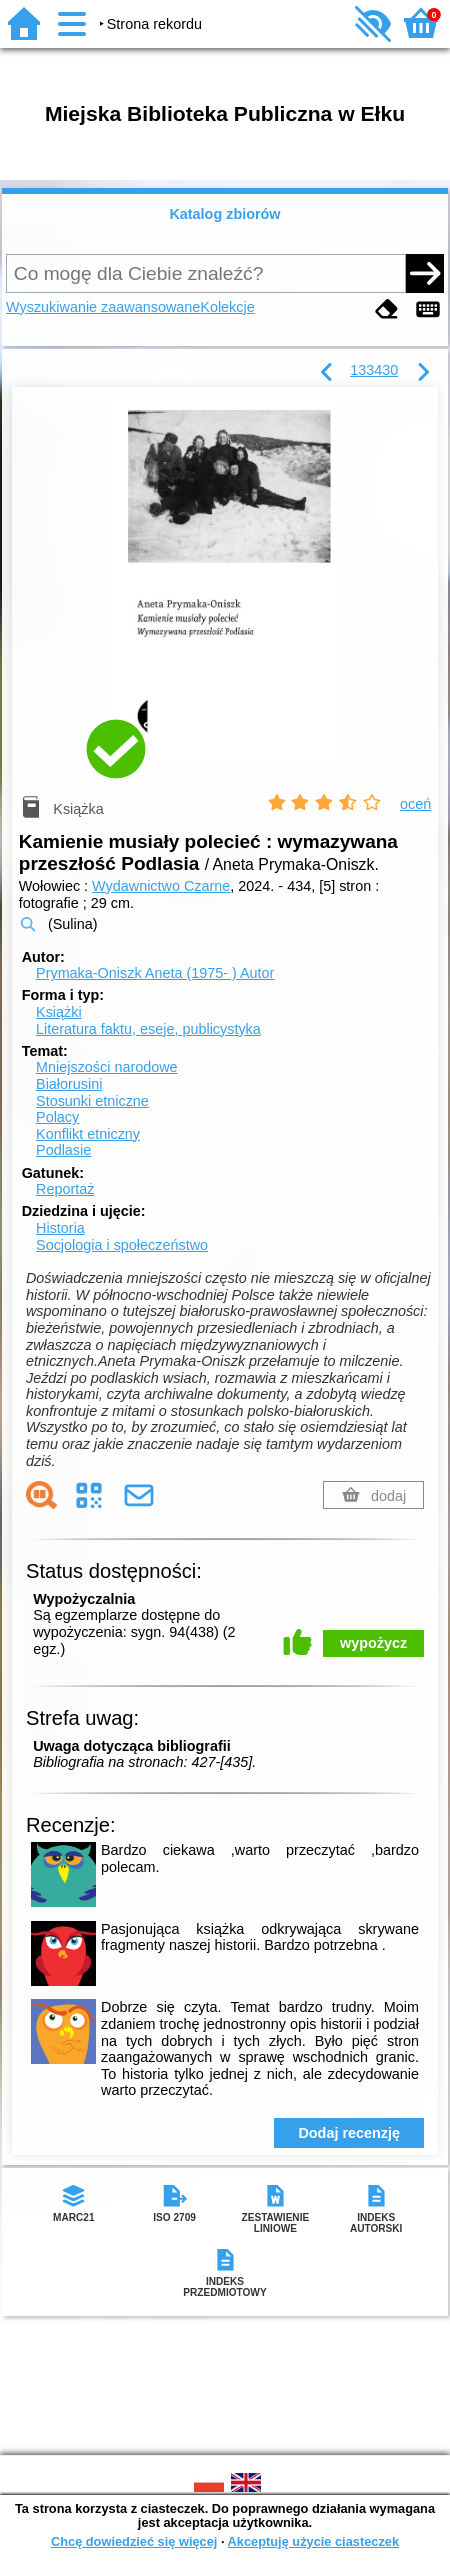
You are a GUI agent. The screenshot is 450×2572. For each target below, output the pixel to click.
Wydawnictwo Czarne (161, 886)
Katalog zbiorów (224, 214)
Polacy (57, 1117)
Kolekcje (227, 307)
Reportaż (65, 1189)
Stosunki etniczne (92, 1101)
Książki (59, 1012)
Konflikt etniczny (88, 1134)
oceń (415, 804)
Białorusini (69, 1084)
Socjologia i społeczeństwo (122, 1245)
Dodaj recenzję (349, 2133)
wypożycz (373, 1643)
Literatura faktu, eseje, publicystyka (148, 1029)
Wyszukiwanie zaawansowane (103, 307)
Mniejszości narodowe (107, 1067)
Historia (60, 1228)
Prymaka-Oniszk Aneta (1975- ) (155, 973)
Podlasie (63, 1150)
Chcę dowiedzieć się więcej (134, 2541)
